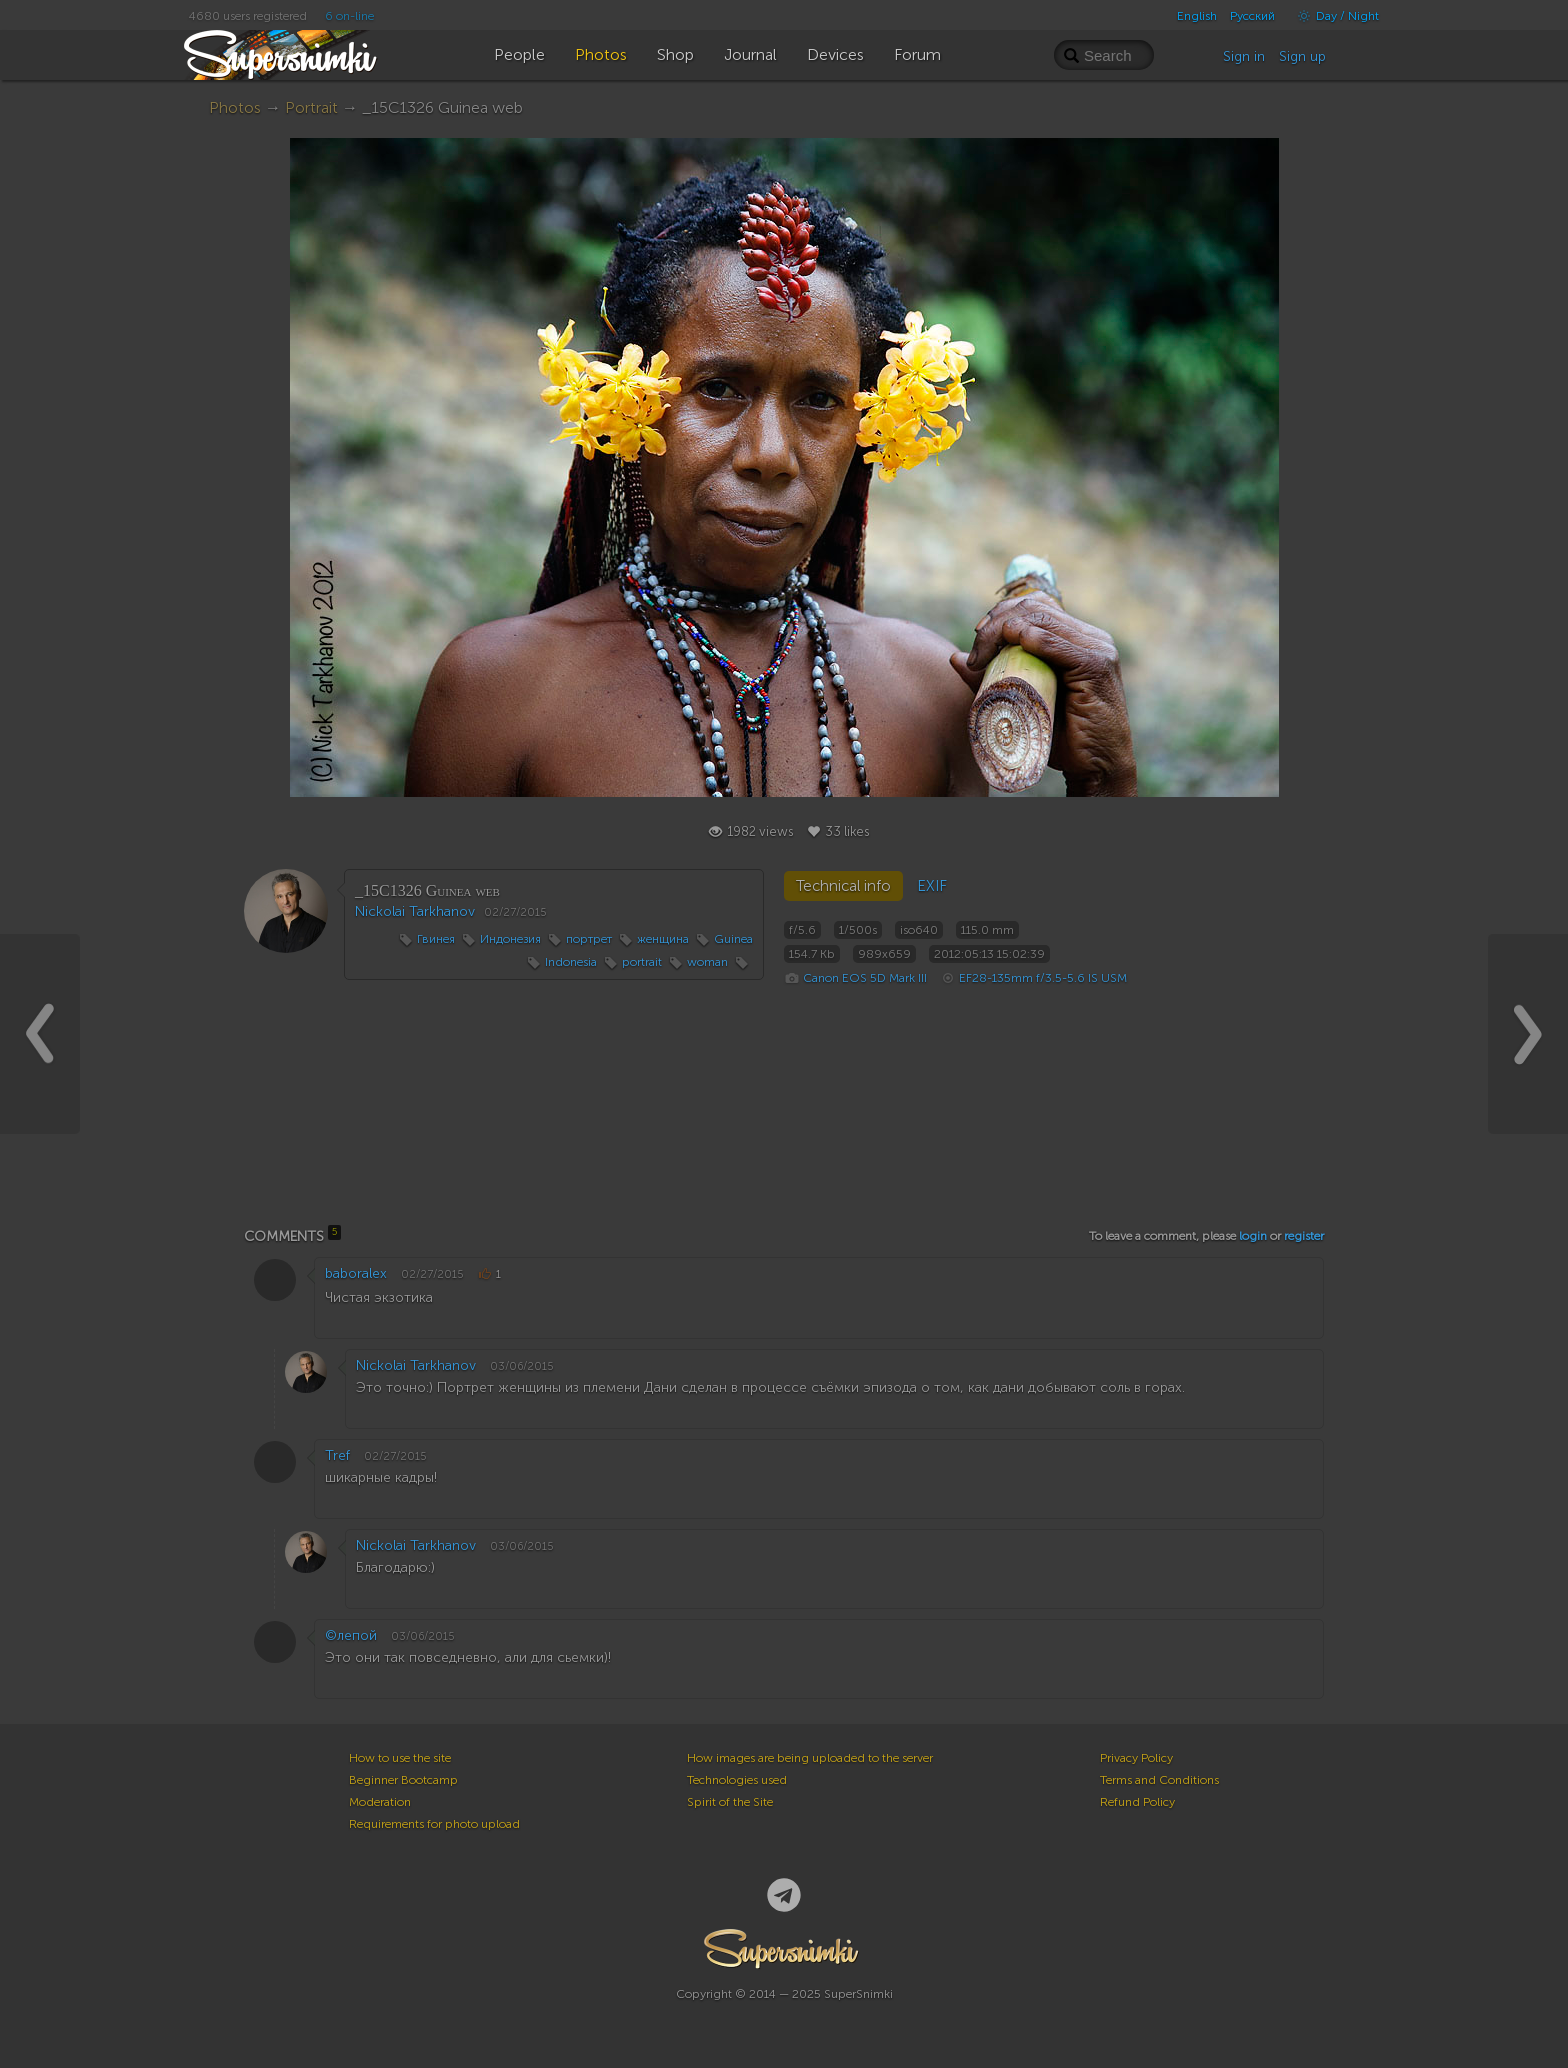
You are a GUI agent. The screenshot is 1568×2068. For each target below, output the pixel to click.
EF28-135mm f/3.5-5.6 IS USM (1043, 978)
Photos (235, 107)
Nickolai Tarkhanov (415, 911)
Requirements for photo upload (434, 1824)
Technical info (843, 886)
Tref (337, 1455)
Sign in (1244, 56)
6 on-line (349, 16)
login (1253, 1236)
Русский (1252, 16)
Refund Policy (1137, 1802)
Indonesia (571, 962)
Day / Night (1333, 16)
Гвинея (436, 939)
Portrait (311, 107)
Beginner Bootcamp (403, 1780)
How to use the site (400, 1758)
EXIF (932, 886)
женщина (663, 939)
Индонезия (510, 939)
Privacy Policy (1136, 1758)
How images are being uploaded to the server (810, 1758)
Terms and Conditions (1159, 1780)
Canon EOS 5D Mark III (865, 978)
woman (707, 962)
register (1304, 1236)
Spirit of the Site (730, 1802)
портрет (589, 939)
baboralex (356, 1273)
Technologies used (737, 1780)
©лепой (351, 1635)
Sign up (1302, 56)
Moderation (380, 1802)
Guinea (733, 939)
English (1197, 16)
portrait (642, 962)
